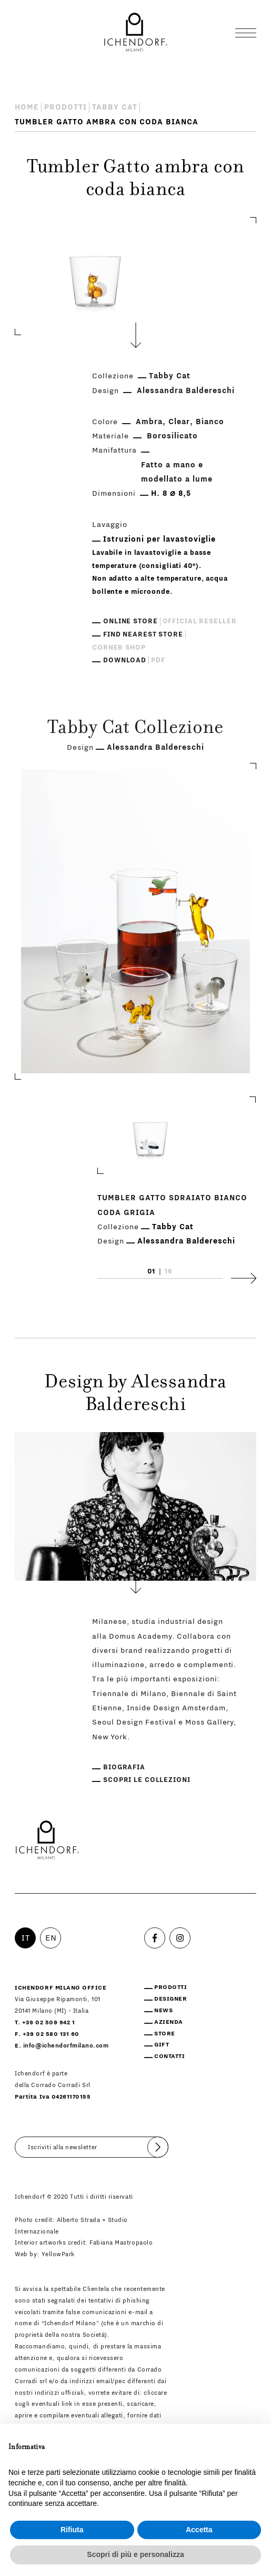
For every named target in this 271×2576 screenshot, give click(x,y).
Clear (179, 421)
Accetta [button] (199, 2529)
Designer (170, 1998)
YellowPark (58, 2254)
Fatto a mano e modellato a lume (177, 472)
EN (50, 1938)
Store (164, 2033)
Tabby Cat (114, 107)
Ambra (149, 421)
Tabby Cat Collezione (135, 728)
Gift (161, 2044)
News (163, 2010)
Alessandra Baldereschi (186, 390)
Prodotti (65, 107)
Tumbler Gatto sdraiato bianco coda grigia (172, 1205)
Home (27, 107)
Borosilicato (172, 436)
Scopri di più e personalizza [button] (135, 2554)
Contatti (169, 2056)
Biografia (124, 1767)
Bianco (210, 421)
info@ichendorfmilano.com (66, 2045)
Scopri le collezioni (146, 1780)
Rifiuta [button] (72, 2529)
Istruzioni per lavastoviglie (159, 539)
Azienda (168, 2022)
